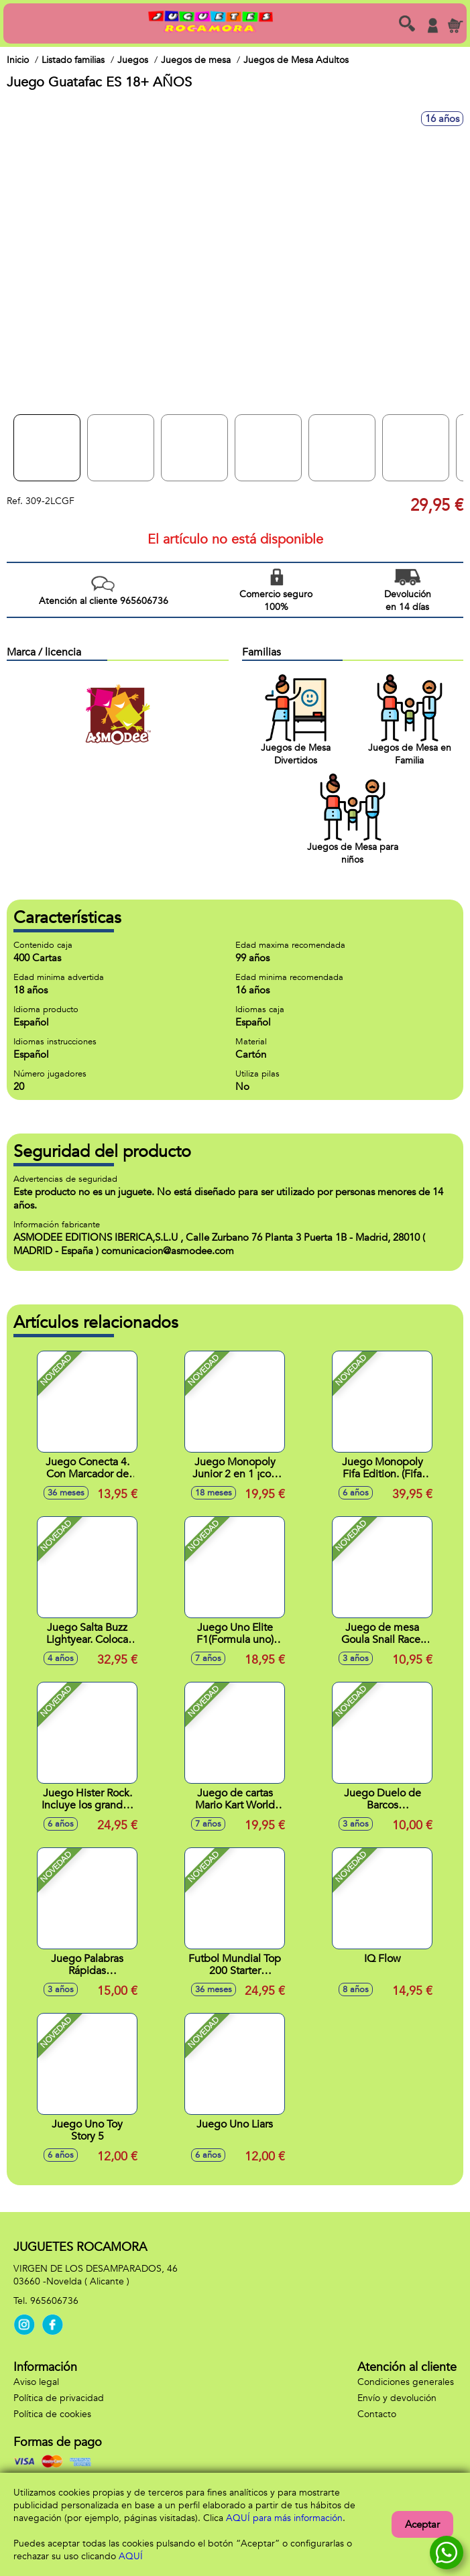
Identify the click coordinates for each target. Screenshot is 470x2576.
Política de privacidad (58, 2398)
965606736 (54, 2300)
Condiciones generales (405, 2382)
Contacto (376, 2414)
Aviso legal (36, 2382)
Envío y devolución (396, 2398)
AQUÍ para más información (284, 2518)
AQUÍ (131, 2556)
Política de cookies (52, 2414)
